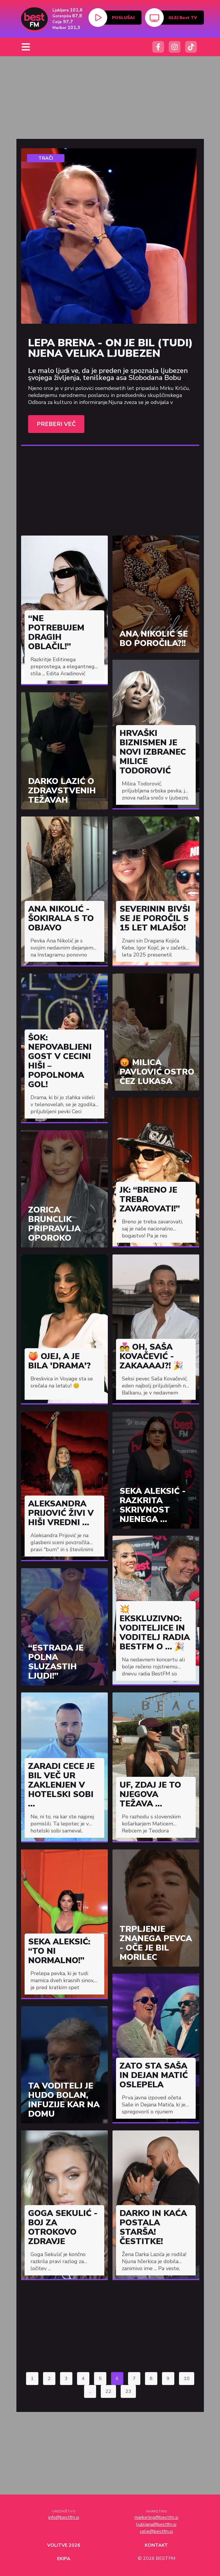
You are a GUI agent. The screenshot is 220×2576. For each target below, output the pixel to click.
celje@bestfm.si (156, 2531)
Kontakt (156, 2545)
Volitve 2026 (63, 2545)
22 (108, 2391)
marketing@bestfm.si (156, 2517)
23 (128, 2391)
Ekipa (63, 2558)
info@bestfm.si (63, 2517)
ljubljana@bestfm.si (156, 2524)
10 (187, 2378)
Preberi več (56, 424)
